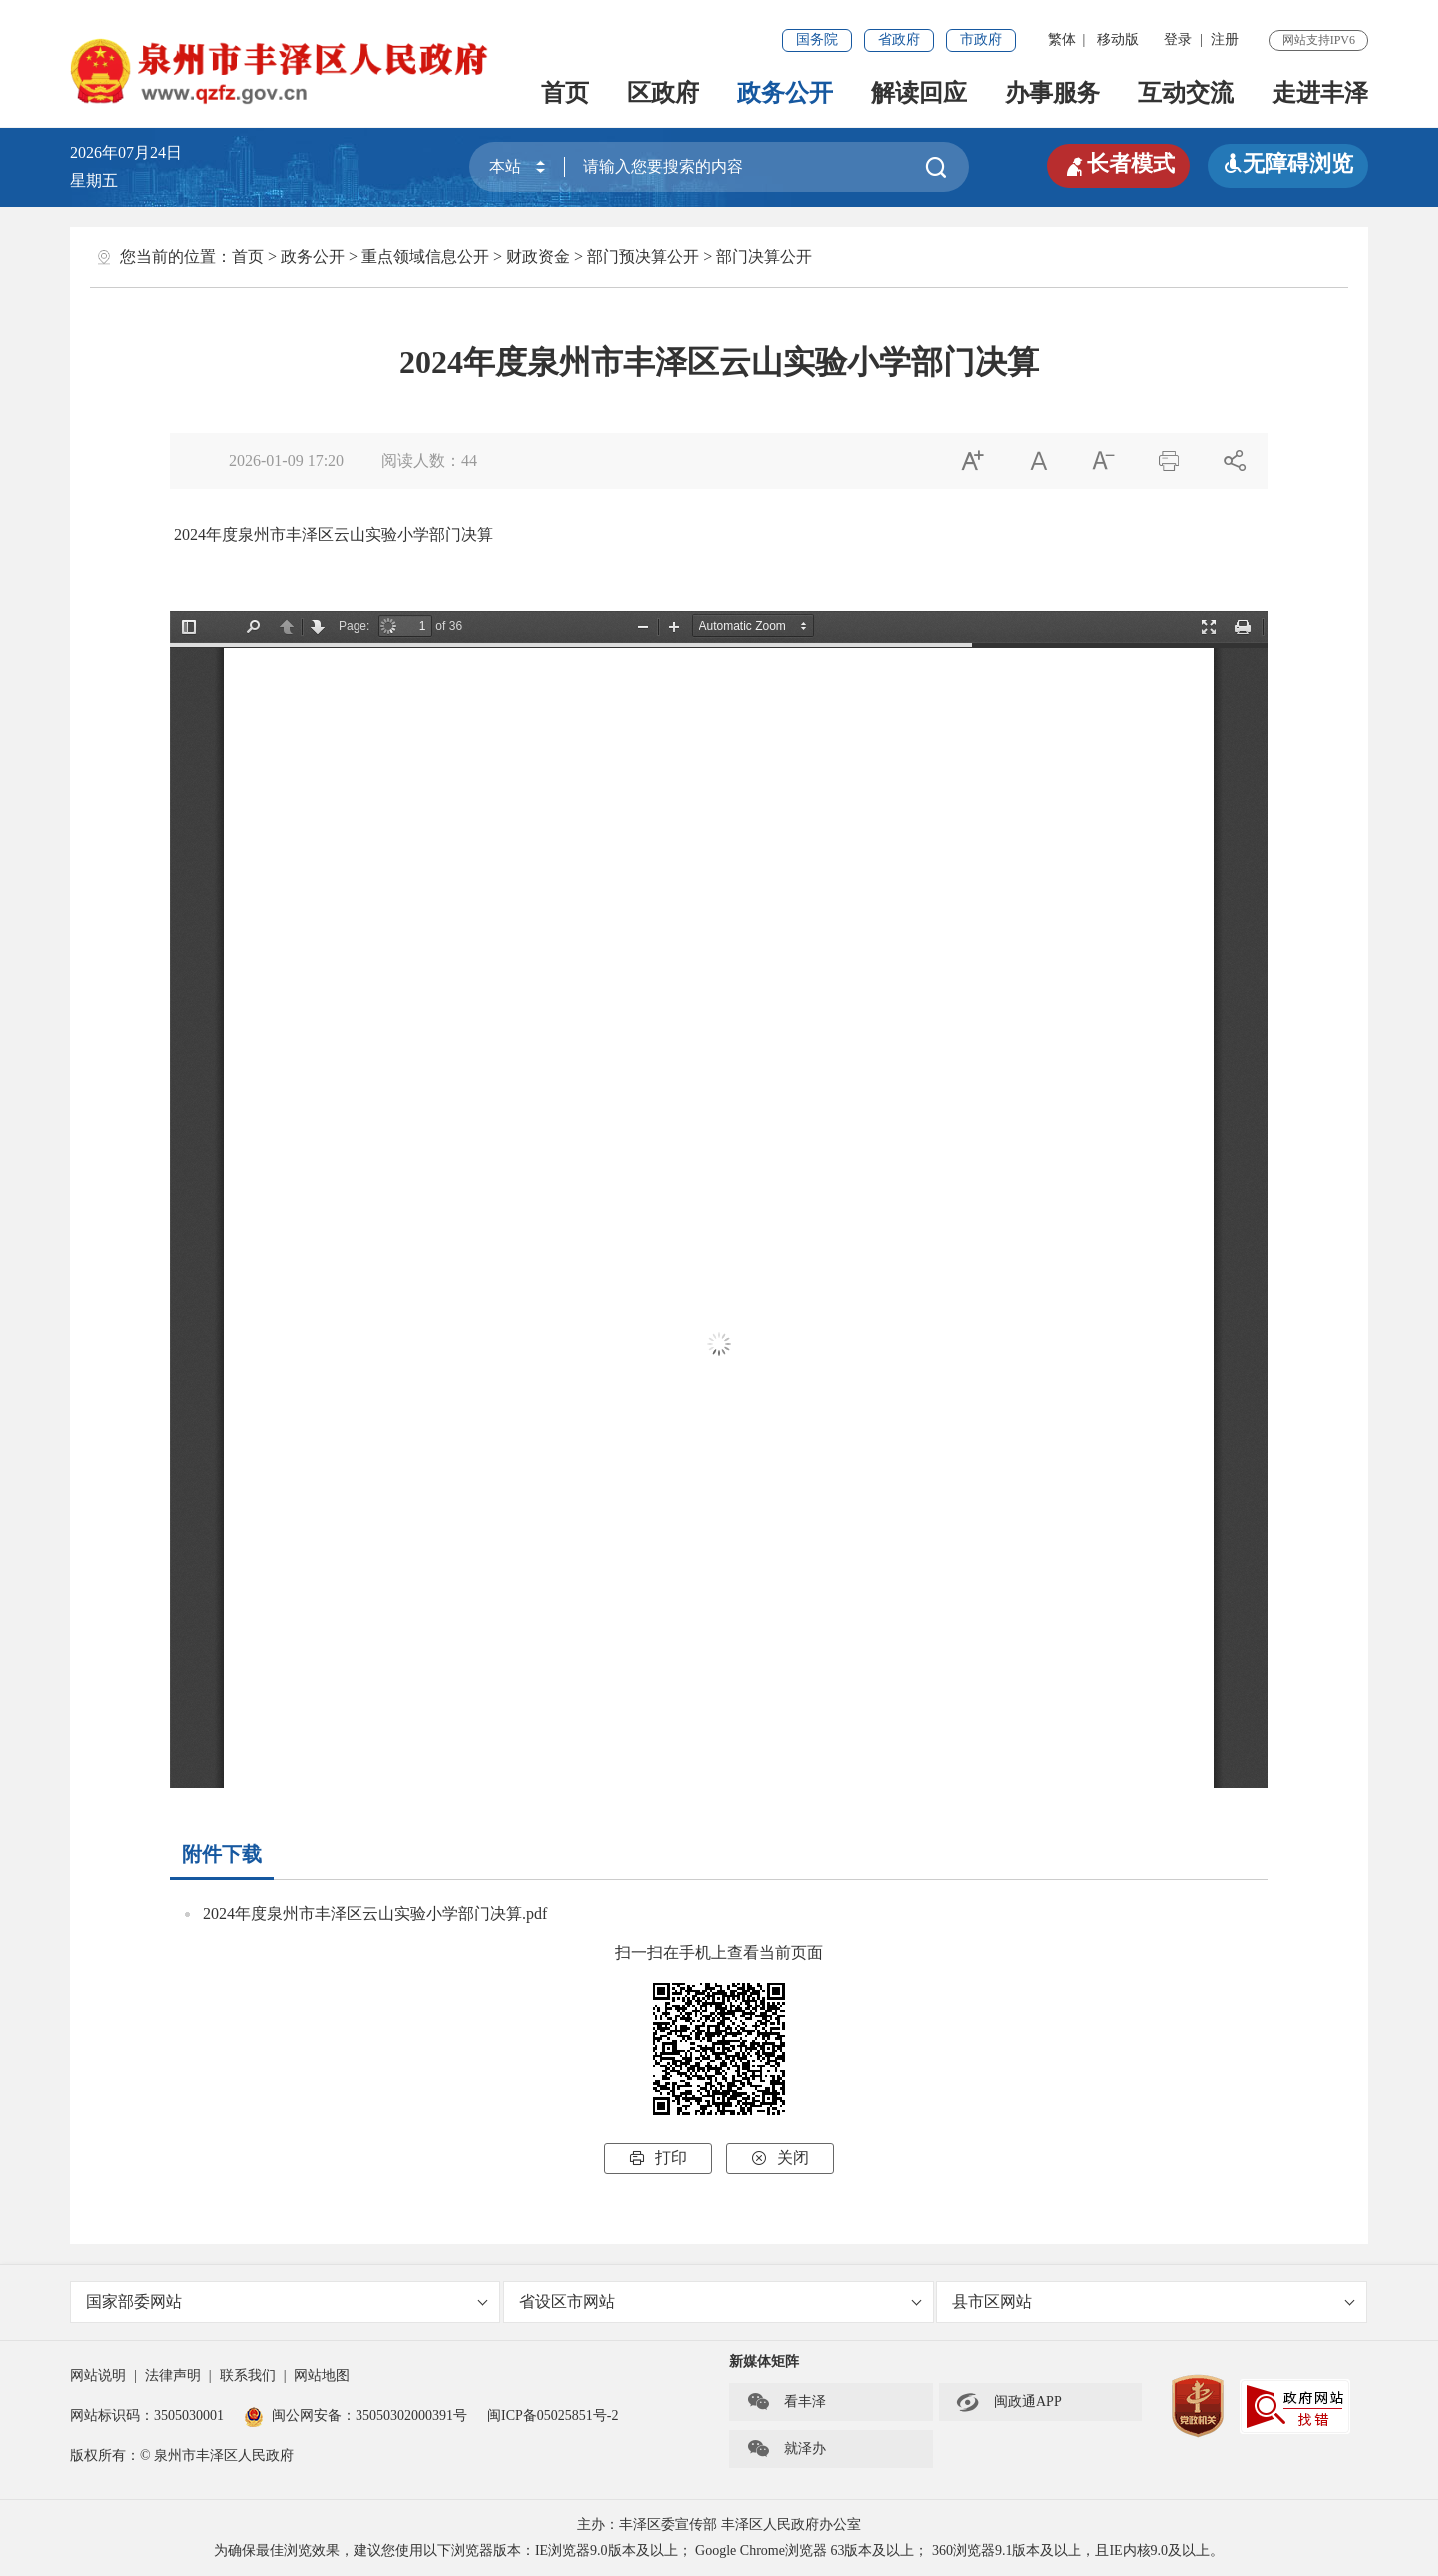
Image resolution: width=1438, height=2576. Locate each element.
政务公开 (785, 93)
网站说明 (98, 2375)
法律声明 (173, 2375)
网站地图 (322, 2375)
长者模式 (1118, 164)
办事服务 (1052, 93)
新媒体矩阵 (764, 2361)
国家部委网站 (287, 2301)
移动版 (1118, 39)
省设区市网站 (720, 2301)
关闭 (780, 2157)
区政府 (663, 93)
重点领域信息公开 (425, 256)
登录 (1178, 39)
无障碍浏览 (1288, 163)
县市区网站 (1153, 2301)
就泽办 (786, 2449)
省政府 (899, 39)
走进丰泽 (1320, 93)
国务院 (817, 39)
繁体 (1062, 39)
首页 (565, 93)
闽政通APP (1009, 2402)
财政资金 (538, 256)
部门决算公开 (764, 256)
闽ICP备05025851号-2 (552, 2415)
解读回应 (919, 93)
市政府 (981, 39)
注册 (1225, 39)
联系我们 (248, 2375)
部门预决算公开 (643, 256)
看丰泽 (786, 2402)
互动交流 (1186, 93)
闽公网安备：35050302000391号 (355, 2415)
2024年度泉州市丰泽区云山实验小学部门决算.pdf (375, 1913)
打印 (658, 2157)
